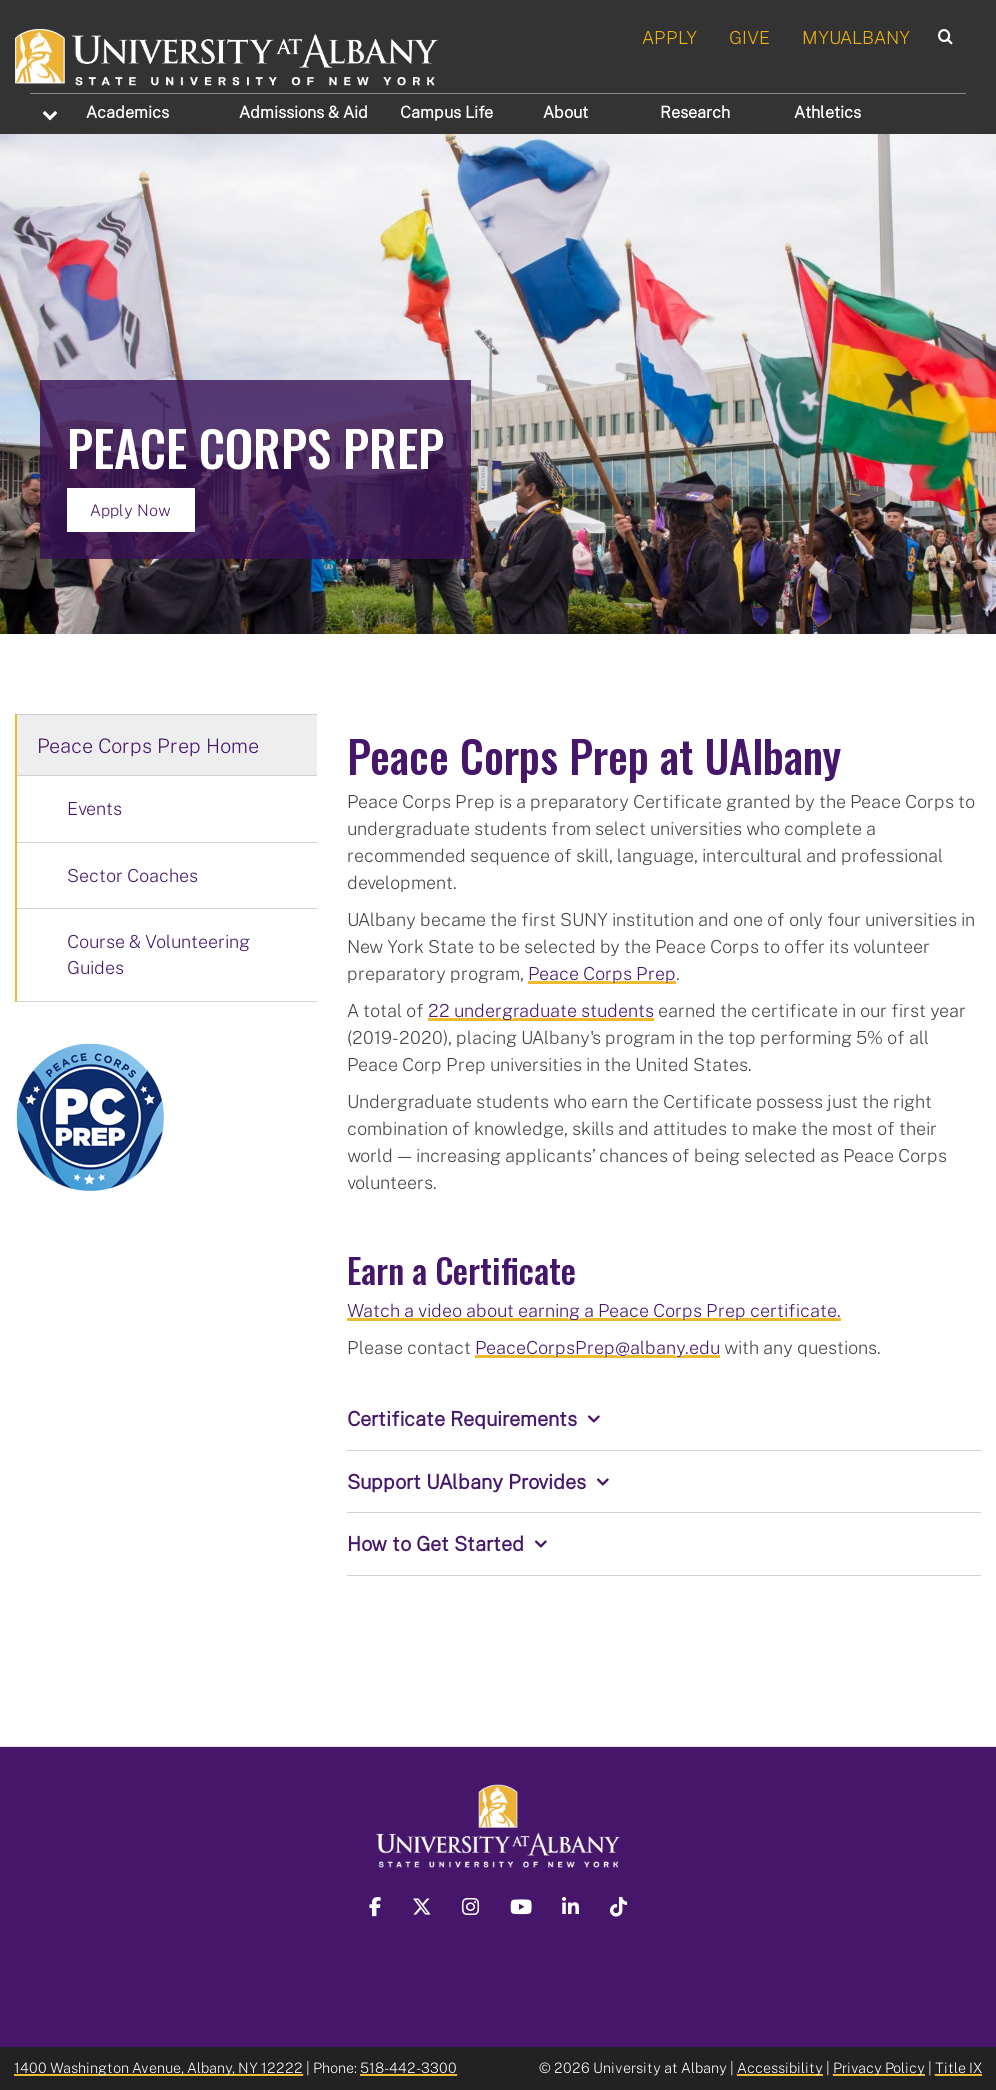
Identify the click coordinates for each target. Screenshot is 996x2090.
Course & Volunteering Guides (158, 954)
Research (695, 112)
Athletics (827, 112)
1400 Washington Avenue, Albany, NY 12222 (158, 2067)
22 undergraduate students (541, 1010)
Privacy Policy (879, 2067)
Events (94, 808)
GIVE (749, 37)
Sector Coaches (132, 875)
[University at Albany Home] (227, 54)
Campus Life (446, 112)
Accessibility (780, 2067)
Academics (127, 112)
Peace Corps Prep (602, 973)
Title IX (958, 2067)
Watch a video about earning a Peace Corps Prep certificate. (594, 1310)
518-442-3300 (408, 2067)
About (565, 112)
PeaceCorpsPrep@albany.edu (597, 1347)
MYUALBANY (856, 37)
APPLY (669, 37)
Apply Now (130, 510)
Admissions (303, 112)
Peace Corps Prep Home (148, 745)
